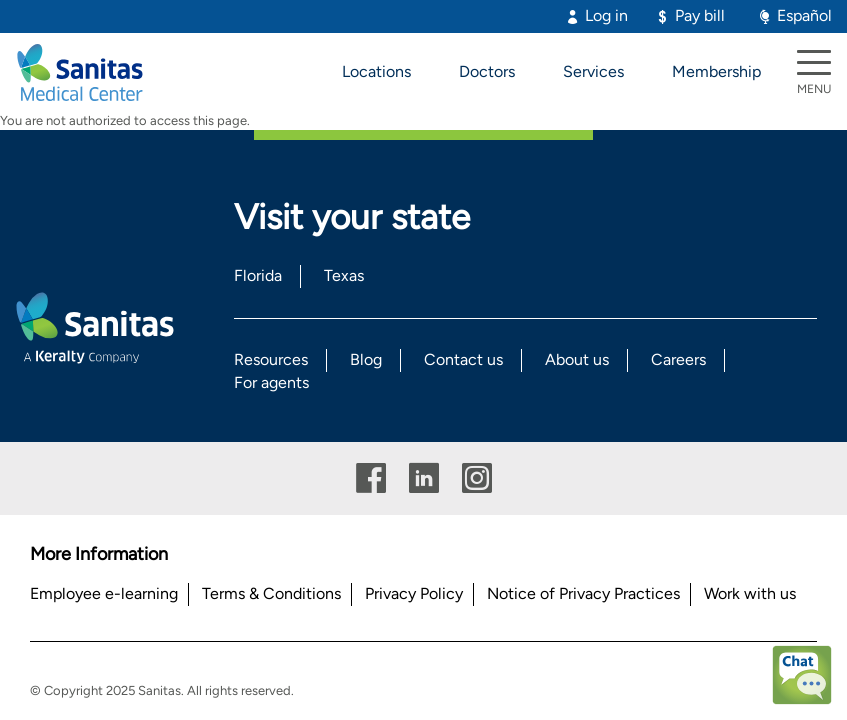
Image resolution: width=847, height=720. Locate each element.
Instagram (477, 478)
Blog (366, 359)
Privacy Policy (414, 593)
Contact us (463, 359)
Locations (376, 71)
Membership (716, 71)
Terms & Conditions (271, 593)
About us (577, 359)
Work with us (750, 593)
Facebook (371, 478)
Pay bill (700, 15)
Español (804, 15)
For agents (271, 382)
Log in (606, 15)
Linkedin (424, 478)
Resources (271, 359)
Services (593, 71)
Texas (344, 275)
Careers (678, 359)
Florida (258, 275)
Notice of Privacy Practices (583, 593)
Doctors (487, 71)
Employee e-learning (104, 593)
